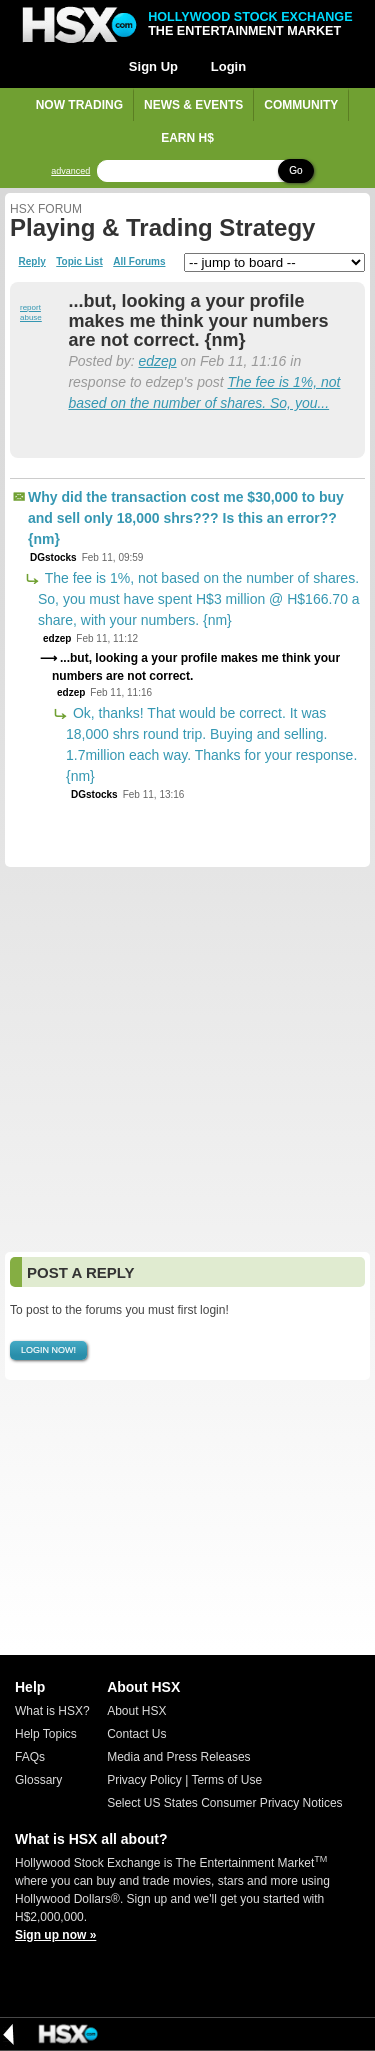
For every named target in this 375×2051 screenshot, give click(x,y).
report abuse (31, 312)
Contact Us (136, 1734)
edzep (157, 361)
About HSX (136, 1711)
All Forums (139, 262)
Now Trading (79, 105)
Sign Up (153, 66)
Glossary (38, 1780)
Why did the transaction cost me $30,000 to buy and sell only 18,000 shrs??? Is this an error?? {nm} (186, 518)
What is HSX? (52, 1711)
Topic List (79, 262)
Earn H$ (187, 138)
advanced (70, 171)
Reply (32, 262)
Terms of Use (226, 1780)
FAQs (30, 1757)
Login (228, 66)
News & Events (193, 105)
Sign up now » (55, 1935)
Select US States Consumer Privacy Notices (224, 1803)
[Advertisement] (187, 1059)
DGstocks (53, 557)
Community (301, 105)
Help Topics (46, 1734)
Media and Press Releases (178, 1757)
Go (295, 170)
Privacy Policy (144, 1780)
